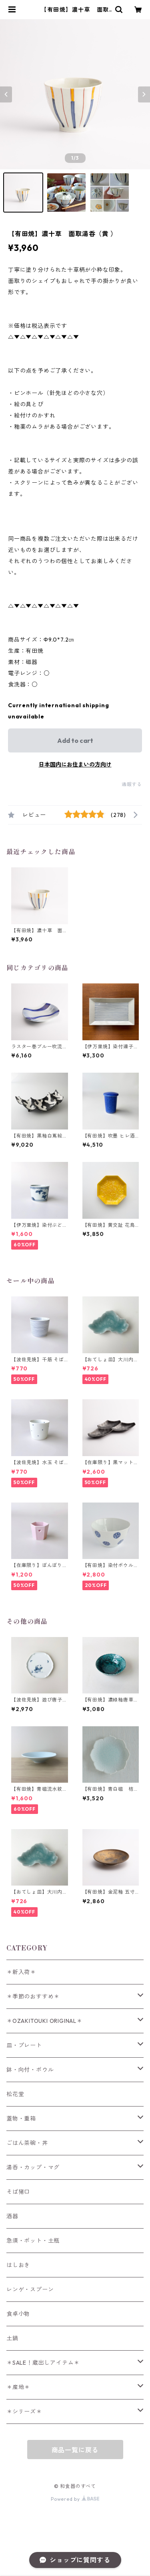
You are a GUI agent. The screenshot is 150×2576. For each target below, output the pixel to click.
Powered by (75, 2499)
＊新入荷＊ (21, 1972)
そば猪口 (18, 2191)
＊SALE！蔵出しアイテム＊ (43, 2362)
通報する (132, 784)
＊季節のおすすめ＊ (33, 1996)
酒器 (12, 2216)
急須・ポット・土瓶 (33, 2240)
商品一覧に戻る (75, 2450)
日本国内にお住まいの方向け (75, 764)
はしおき (18, 2265)
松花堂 (15, 2094)
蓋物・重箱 (21, 2118)
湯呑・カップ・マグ (33, 2167)
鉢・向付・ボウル (30, 2069)
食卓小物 (18, 2313)
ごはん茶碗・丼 (27, 2143)
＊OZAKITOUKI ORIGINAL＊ (44, 2020)
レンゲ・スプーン (30, 2289)
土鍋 (12, 2338)
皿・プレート (24, 2045)
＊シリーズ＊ (24, 2411)
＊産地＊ (18, 2387)
